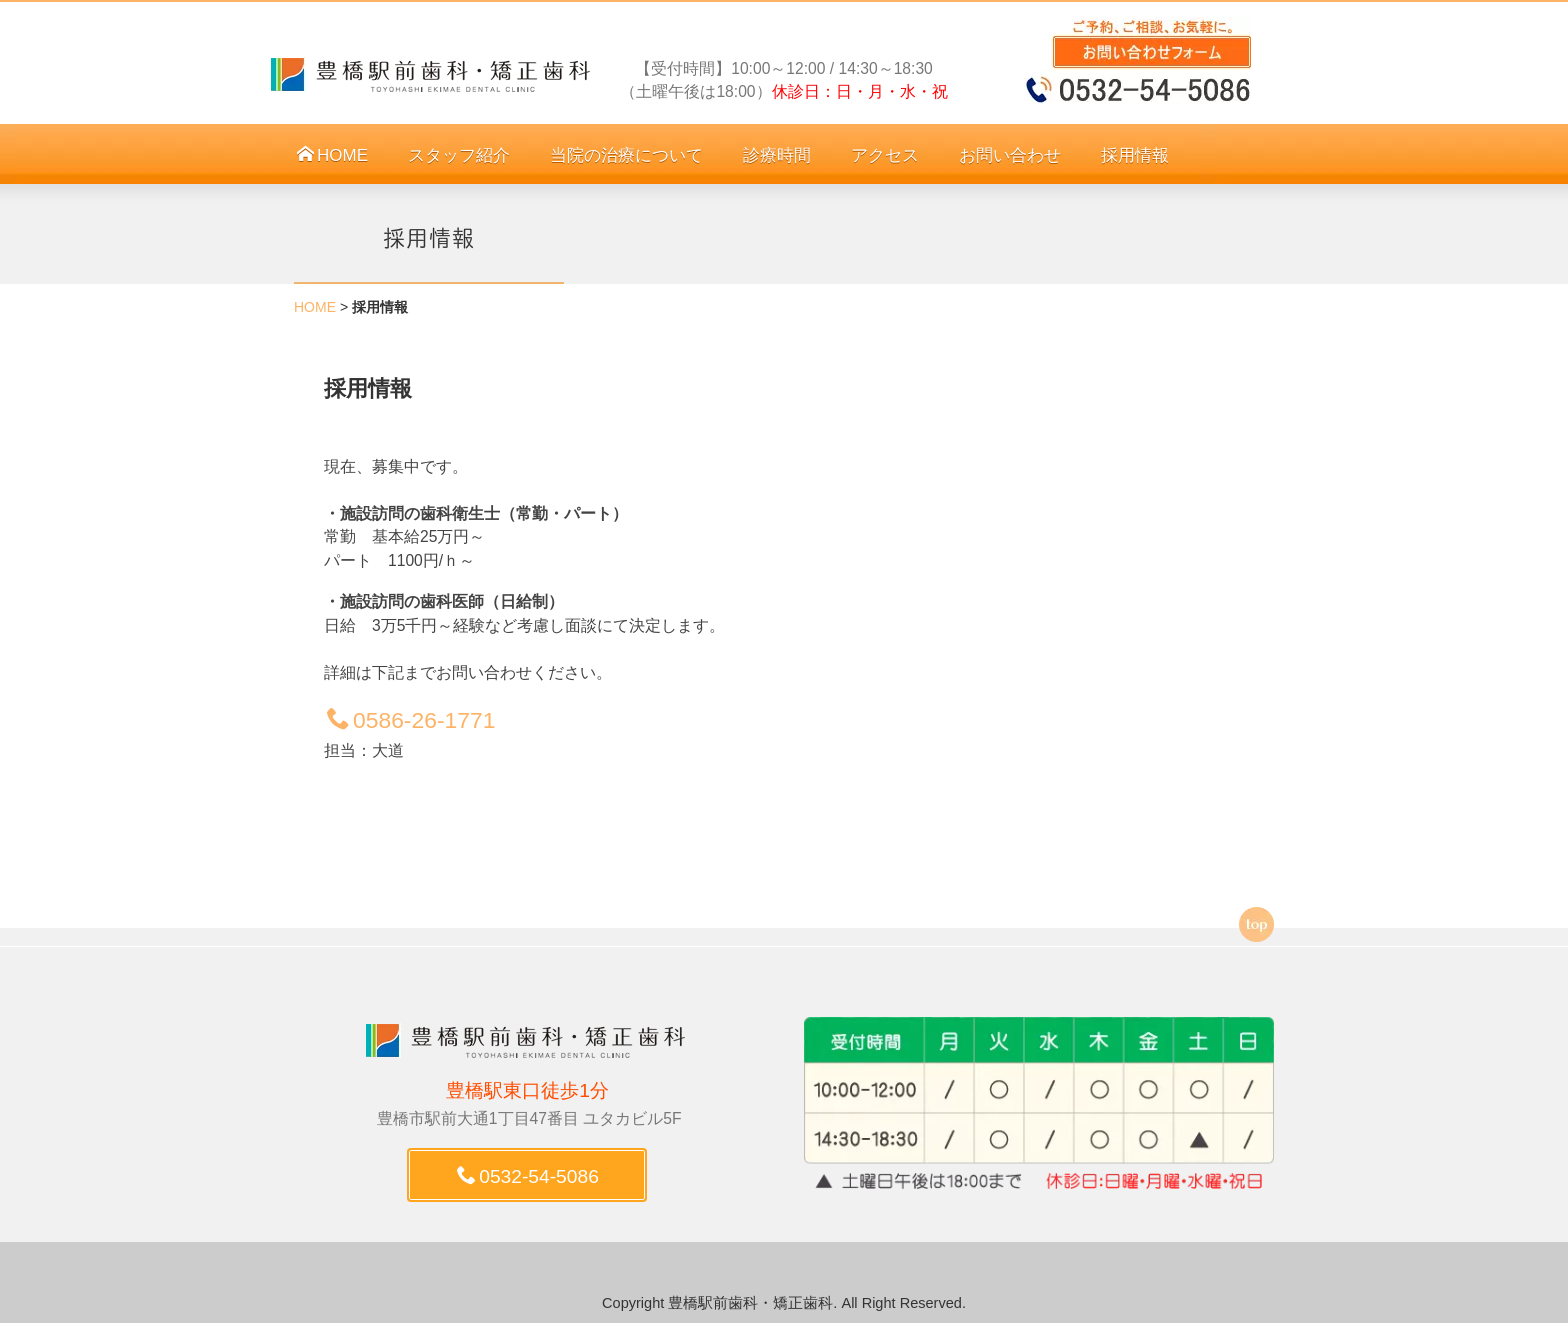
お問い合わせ (1010, 155)
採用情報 (1135, 155)
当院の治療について (626, 155)
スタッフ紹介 (459, 155)
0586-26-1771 (411, 720)
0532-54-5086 (528, 1177)
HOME (332, 155)
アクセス (885, 155)
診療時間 (777, 155)
